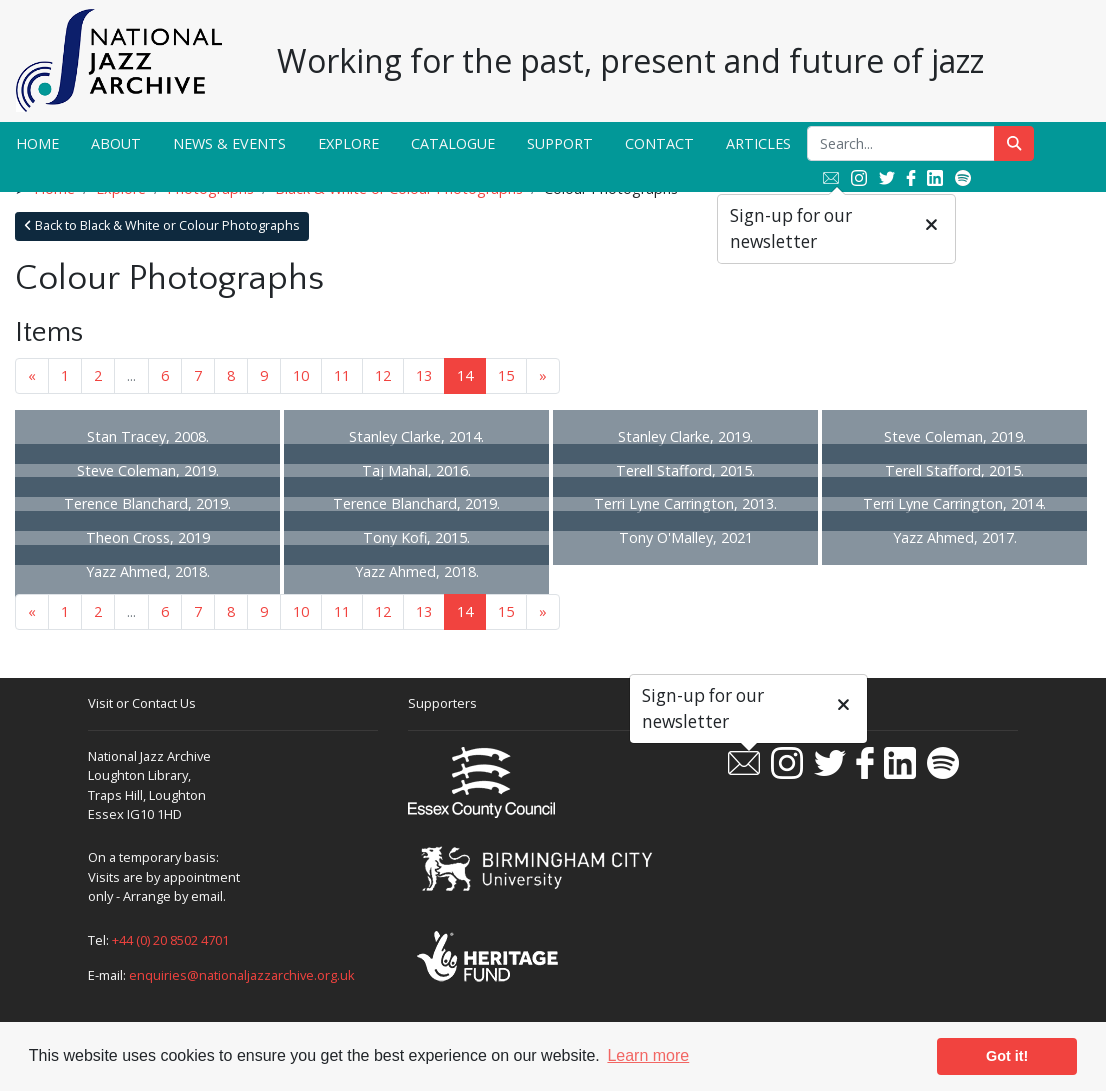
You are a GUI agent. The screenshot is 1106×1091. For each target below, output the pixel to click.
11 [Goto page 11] (342, 375)
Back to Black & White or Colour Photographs (162, 225)
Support (560, 143)
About (116, 143)
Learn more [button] (648, 1055)
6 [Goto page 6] (165, 375)
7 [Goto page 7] (198, 375)
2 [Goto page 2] (98, 375)
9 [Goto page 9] (264, 375)
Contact (659, 143)
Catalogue (453, 143)
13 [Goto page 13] (424, 375)
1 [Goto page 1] (65, 375)
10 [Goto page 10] (301, 375)
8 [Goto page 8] (231, 375)
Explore (348, 143)
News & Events (229, 143)
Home (37, 143)
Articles (758, 143)
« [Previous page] (32, 375)
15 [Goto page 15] (506, 375)
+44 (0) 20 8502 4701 (170, 940)
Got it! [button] (1007, 1056)
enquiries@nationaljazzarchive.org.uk (242, 975)
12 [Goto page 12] (383, 375)
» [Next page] (543, 375)
